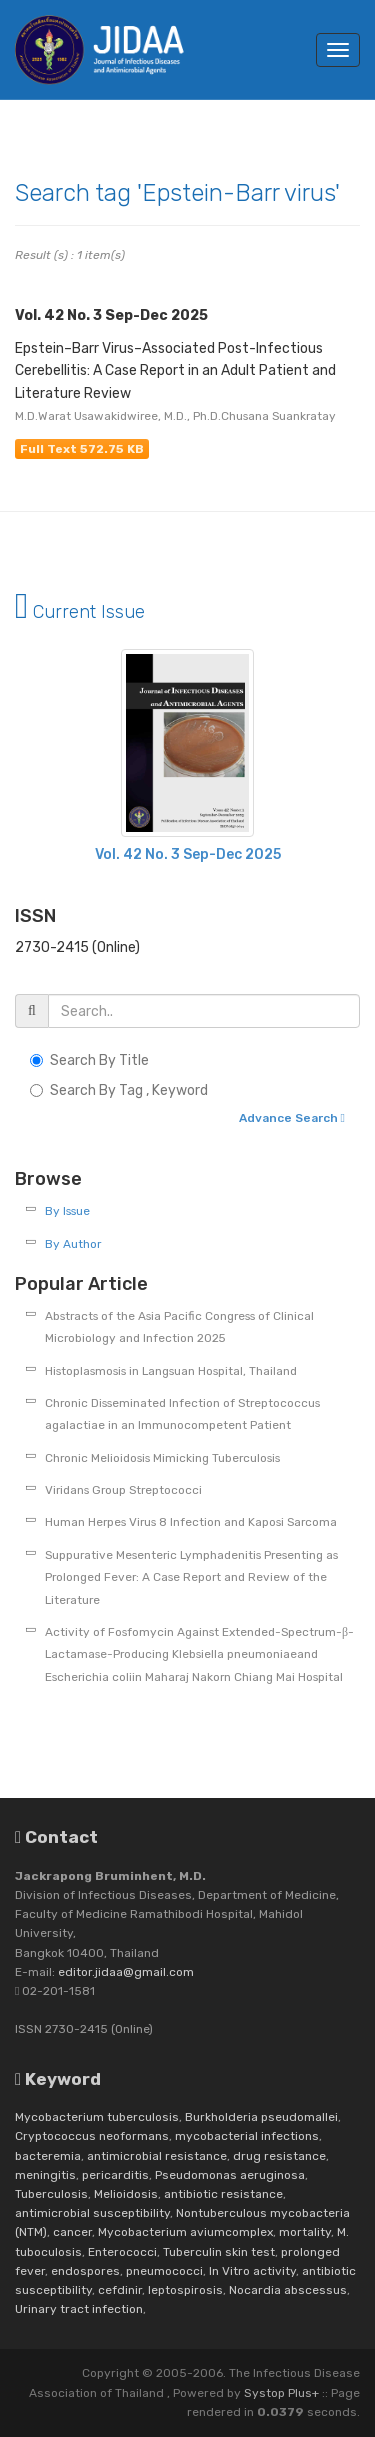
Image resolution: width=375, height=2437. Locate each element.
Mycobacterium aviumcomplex (185, 2232)
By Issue (67, 1211)
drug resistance (279, 2156)
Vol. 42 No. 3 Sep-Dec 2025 (188, 854)
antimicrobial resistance (157, 2156)
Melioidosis (126, 2194)
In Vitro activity (252, 2271)
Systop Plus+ (281, 2393)
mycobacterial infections (247, 2136)
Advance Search (292, 1118)
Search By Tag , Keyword (129, 1090)
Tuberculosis (51, 2194)
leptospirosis (185, 2290)
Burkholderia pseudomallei (261, 2117)
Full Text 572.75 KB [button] (82, 449)
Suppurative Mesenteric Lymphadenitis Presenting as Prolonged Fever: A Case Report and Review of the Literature (191, 1577)
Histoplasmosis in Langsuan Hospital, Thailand (171, 1371)
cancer (72, 2232)
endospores (85, 2271)
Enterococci (122, 2252)
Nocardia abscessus (288, 2290)
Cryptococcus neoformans (92, 2136)
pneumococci (164, 2271)
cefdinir (120, 2290)
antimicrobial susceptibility (92, 2213)
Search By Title (99, 1060)
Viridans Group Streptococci (123, 1490)
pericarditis (115, 2175)
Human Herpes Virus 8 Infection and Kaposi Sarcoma (191, 1522)
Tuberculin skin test (219, 2252)
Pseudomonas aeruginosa (230, 2175)
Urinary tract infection (79, 2309)
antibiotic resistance (223, 2194)
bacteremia (48, 2156)
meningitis (45, 2175)
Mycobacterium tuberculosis (97, 2117)
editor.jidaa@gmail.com (126, 1972)
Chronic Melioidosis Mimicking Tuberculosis (162, 1458)
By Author (73, 1244)
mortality (305, 2232)
